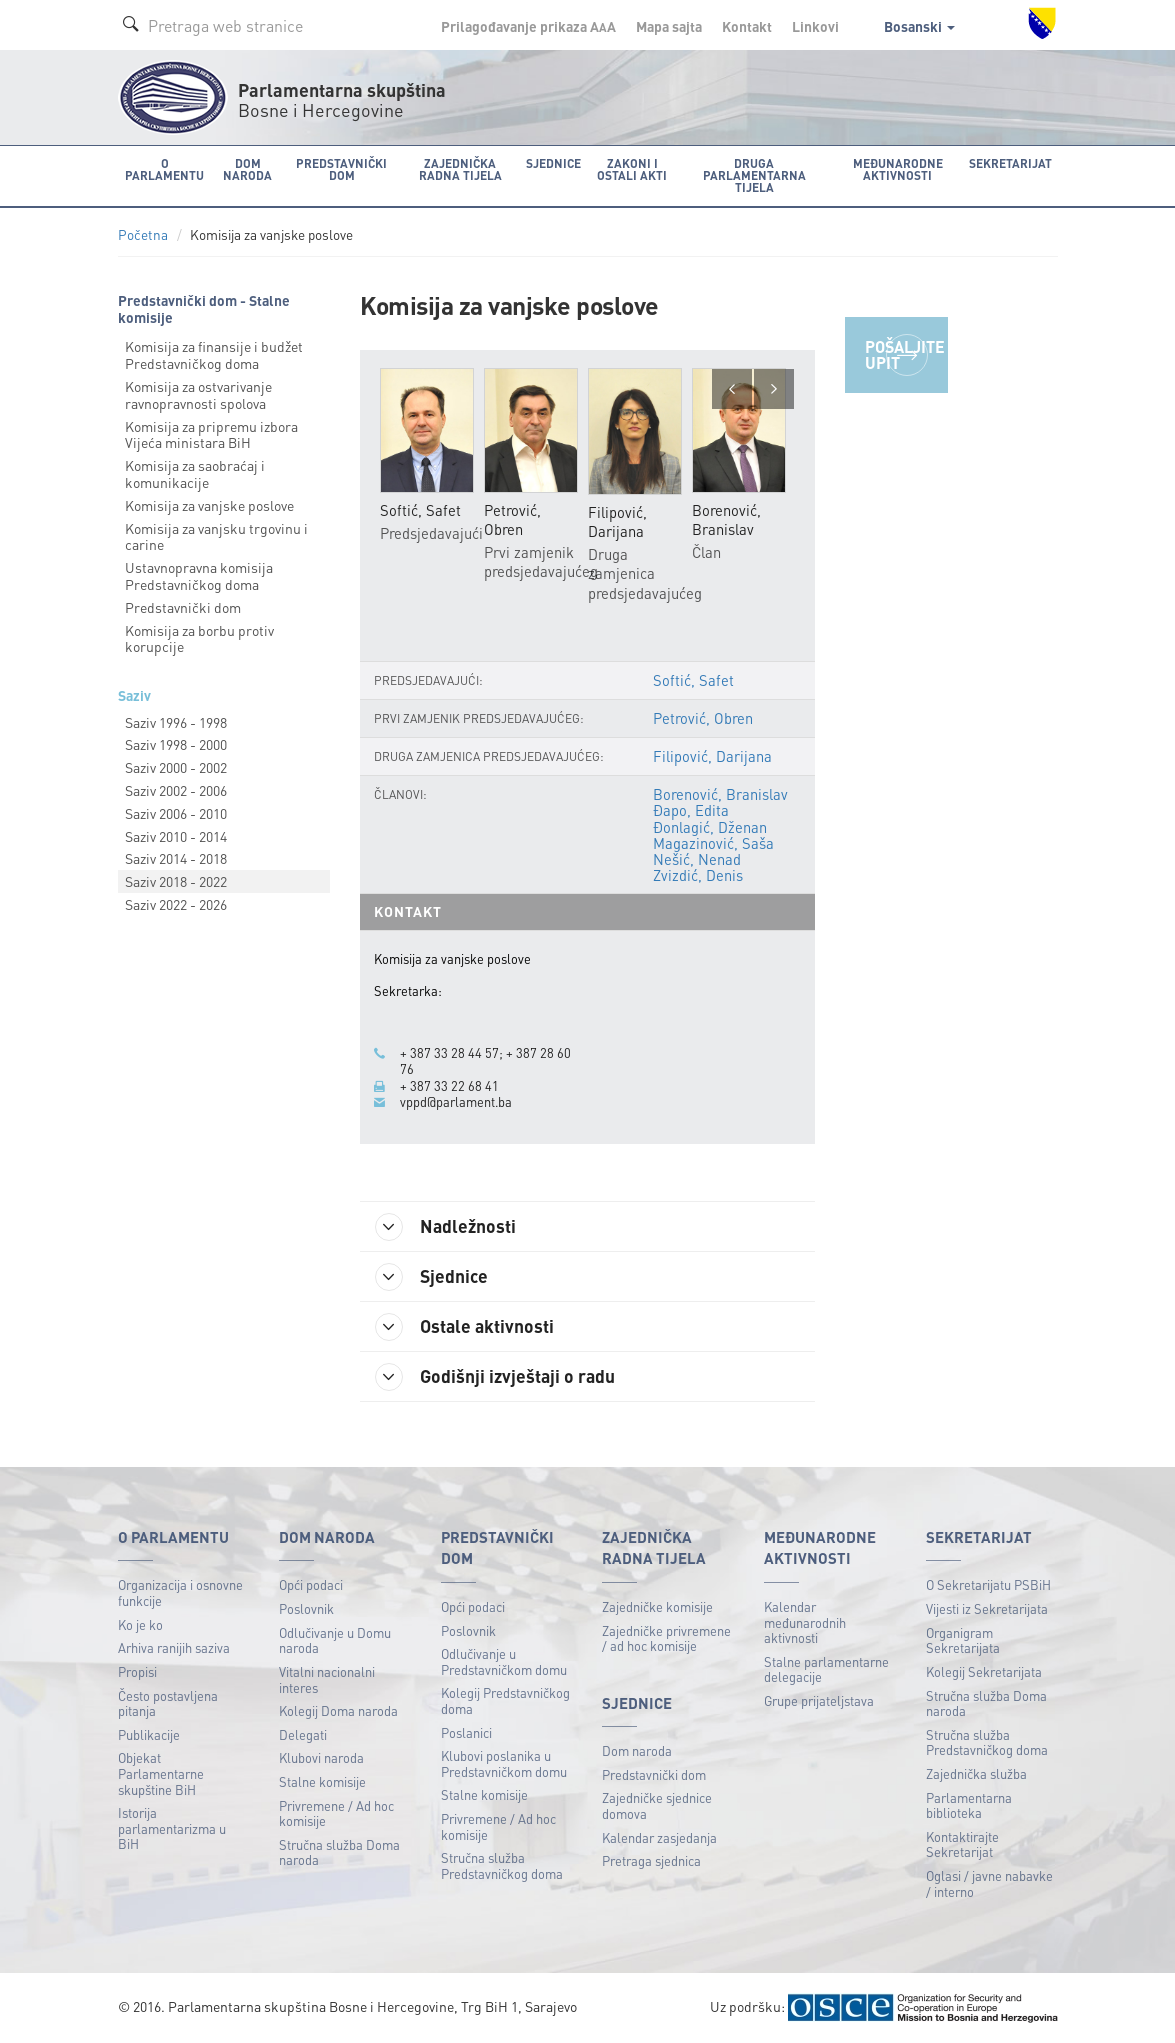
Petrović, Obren (703, 718)
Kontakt (747, 26)
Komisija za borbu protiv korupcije (199, 638)
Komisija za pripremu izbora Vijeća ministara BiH (211, 434)
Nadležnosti (445, 1227)
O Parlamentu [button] (164, 169)
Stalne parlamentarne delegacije (826, 1669)
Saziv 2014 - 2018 (176, 858)
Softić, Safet (693, 680)
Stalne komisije (322, 1781)
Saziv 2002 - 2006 (176, 790)
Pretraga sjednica (651, 1860)
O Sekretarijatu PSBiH (988, 1584)
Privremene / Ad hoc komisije (336, 1813)
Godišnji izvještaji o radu (495, 1377)
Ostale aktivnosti (464, 1327)
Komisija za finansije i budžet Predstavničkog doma (214, 354)
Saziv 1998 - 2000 (176, 744)
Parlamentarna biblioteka (969, 1805)
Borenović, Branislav (720, 794)
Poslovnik (306, 1608)
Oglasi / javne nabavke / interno (989, 1883)
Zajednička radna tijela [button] (460, 169)
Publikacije (149, 1734)
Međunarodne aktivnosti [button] (898, 169)
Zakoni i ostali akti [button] (632, 169)
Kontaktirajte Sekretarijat (962, 1844)
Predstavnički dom (183, 607)
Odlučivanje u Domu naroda (335, 1640)
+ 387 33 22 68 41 (449, 1086)
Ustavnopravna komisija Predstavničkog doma (199, 575)
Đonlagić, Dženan (710, 827)
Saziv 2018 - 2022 (176, 881)
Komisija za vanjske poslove (209, 505)
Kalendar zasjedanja (659, 1837)
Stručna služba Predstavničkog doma (502, 1865)
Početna (143, 234)
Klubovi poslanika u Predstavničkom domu (504, 1763)
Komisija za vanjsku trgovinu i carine (216, 536)
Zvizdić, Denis (698, 875)
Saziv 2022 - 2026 (176, 904)
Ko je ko (140, 1624)
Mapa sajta (669, 26)
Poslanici (466, 1732)
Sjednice (431, 1277)
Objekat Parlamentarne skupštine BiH (161, 1773)
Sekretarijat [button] (1010, 163)
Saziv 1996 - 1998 (176, 722)
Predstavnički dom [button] (341, 169)
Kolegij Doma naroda (338, 1710)
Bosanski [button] (919, 26)
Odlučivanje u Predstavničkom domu (504, 1661)
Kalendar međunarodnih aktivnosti (805, 1622)
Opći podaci (311, 1584)
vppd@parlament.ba (456, 1102)
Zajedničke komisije (657, 1606)
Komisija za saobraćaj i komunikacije (195, 473)
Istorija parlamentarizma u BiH (172, 1828)
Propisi (137, 1671)
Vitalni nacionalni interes (327, 1679)
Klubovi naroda (321, 1757)
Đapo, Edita (691, 810)
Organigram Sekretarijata (963, 1640)
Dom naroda (637, 1750)
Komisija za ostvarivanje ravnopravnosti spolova (198, 394)
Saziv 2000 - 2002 (176, 767)
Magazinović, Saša (713, 843)
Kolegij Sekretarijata (984, 1671)
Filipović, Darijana (712, 756)
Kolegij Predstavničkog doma (505, 1700)
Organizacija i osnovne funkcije (180, 1592)
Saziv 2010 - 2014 (176, 836)
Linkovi (815, 26)
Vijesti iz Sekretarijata (987, 1608)
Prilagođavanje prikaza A (528, 26)
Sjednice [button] (553, 163)
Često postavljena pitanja (168, 1703)
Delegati (303, 1734)
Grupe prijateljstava (819, 1700)
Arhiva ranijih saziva (174, 1647)
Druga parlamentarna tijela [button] (754, 175)
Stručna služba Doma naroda (339, 1852)
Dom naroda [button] (247, 169)
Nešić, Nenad (697, 859)
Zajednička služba (976, 1773)
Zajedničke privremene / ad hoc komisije (666, 1638)
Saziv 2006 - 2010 (176, 813)
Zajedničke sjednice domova (657, 1805)
